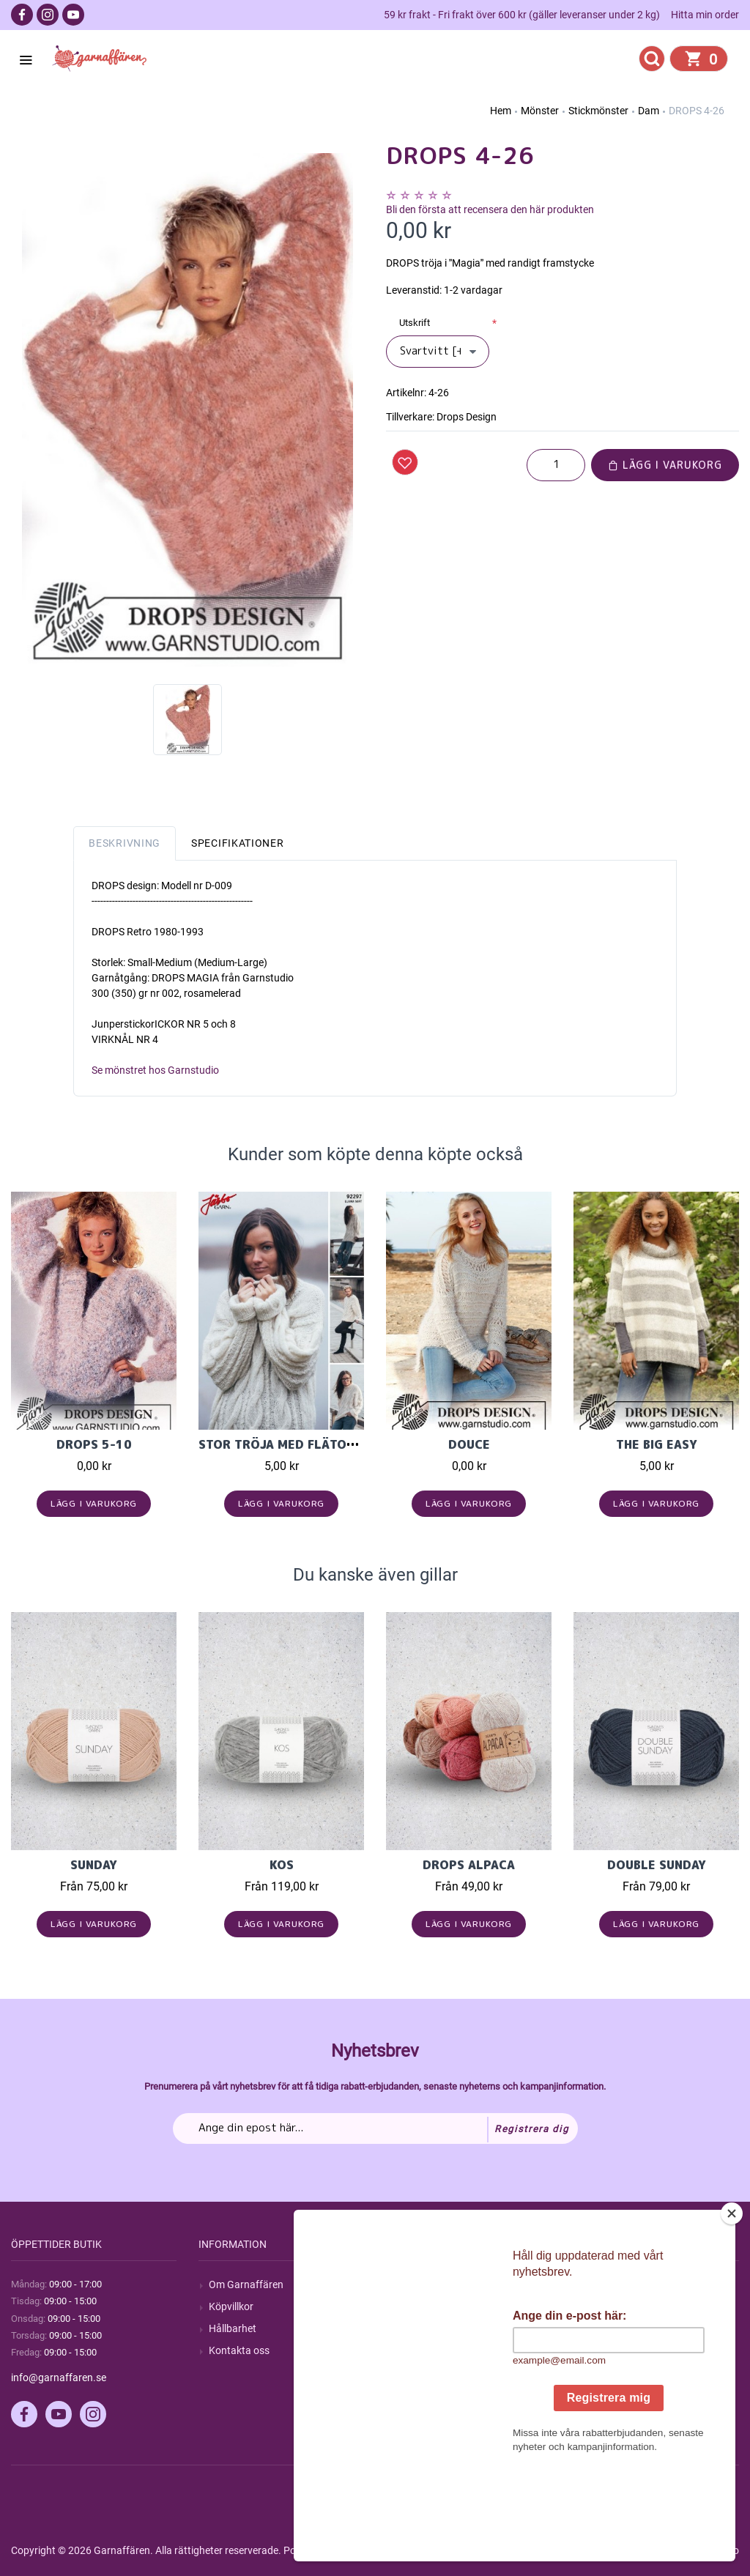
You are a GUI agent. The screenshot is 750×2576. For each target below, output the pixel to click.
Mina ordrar (610, 2306)
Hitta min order (705, 15)
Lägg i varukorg (665, 465)
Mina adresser (616, 2328)
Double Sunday (656, 1865)
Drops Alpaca (469, 1865)
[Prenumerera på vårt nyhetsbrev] (375, 2128)
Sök (404, 2284)
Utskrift (414, 322)
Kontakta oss (239, 2350)
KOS (282, 1865)
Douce (469, 1444)
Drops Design (467, 417)
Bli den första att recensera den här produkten (490, 209)
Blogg (409, 2306)
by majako (714, 2550)
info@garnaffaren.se (58, 2377)
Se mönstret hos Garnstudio (155, 1070)
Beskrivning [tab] (124, 843)
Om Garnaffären (246, 2284)
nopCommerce (372, 2550)
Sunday (93, 1865)
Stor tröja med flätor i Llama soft (320, 1444)
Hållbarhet (232, 2328)
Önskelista (607, 2372)
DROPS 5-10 (94, 1444)
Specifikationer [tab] (237, 843)
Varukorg (605, 2350)
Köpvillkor (231, 2306)
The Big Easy (656, 1444)
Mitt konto (607, 2284)
